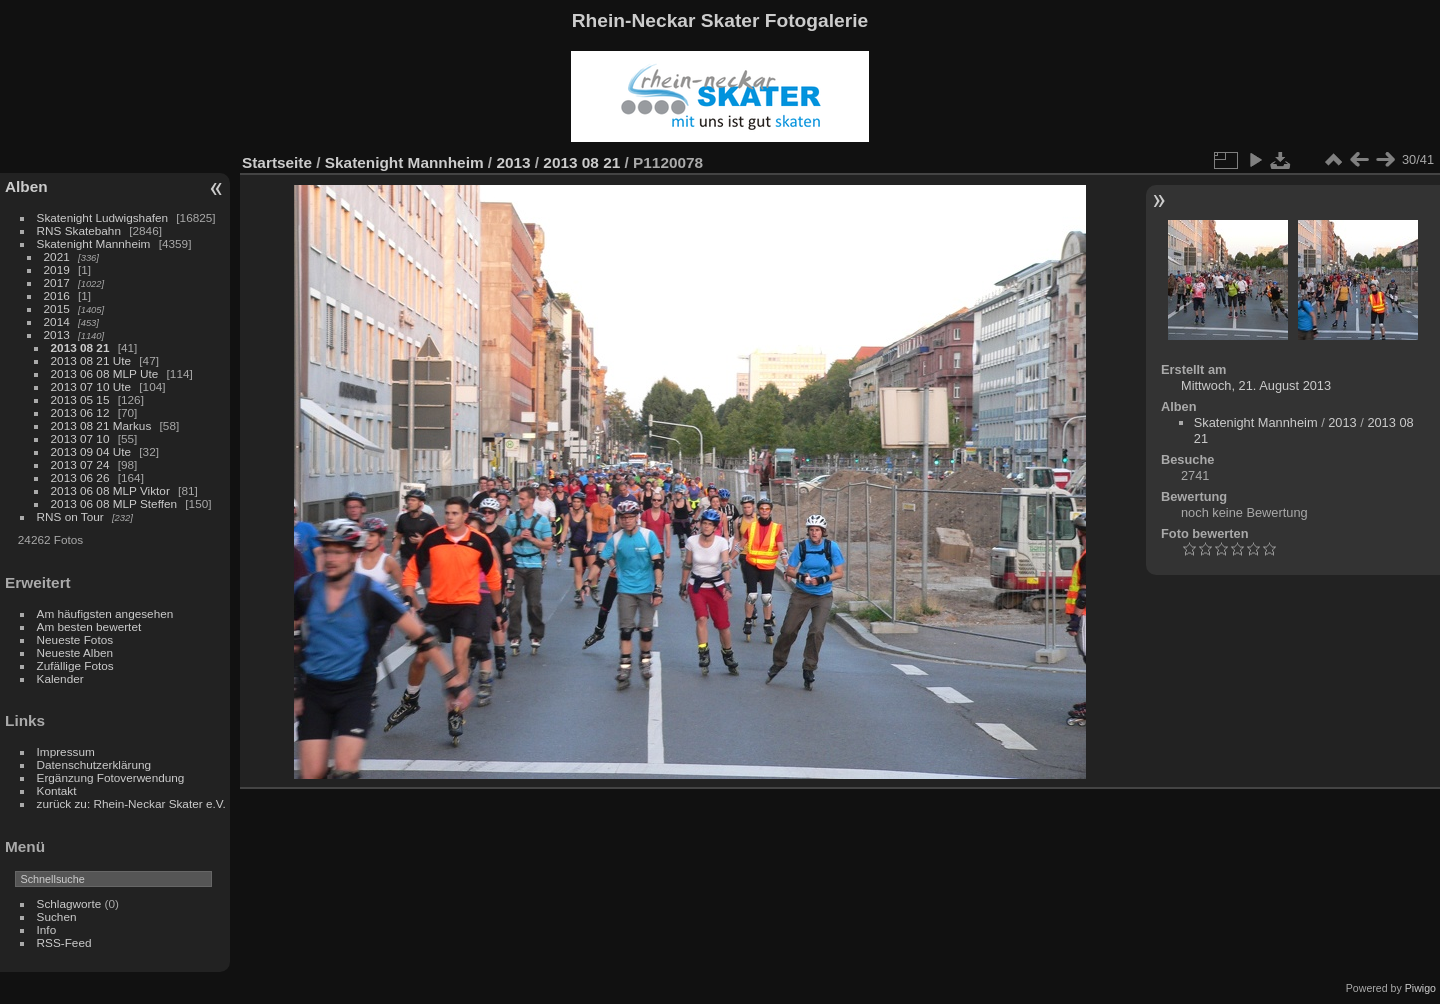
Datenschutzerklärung (94, 764)
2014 (57, 321)
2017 (57, 282)
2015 (57, 308)
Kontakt (57, 790)
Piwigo (1420, 988)
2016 (57, 295)
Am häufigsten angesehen (105, 613)
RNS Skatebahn (79, 230)
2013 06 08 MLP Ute (105, 373)
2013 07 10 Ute (91, 386)
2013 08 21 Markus (101, 425)
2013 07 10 (80, 438)
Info (47, 929)
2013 (57, 334)
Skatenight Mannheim (94, 243)
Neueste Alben (75, 652)
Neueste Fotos (75, 639)
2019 (57, 269)
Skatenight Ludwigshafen (102, 217)
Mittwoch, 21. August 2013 (1256, 385)
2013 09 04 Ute (91, 451)
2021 (57, 256)
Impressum (66, 751)
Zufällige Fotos (75, 665)
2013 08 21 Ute (91, 360)
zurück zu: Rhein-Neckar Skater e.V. (131, 803)
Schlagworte (69, 903)
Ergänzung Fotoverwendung (111, 777)
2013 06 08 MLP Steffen (114, 503)
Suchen (57, 916)
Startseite (277, 162)
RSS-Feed (64, 942)
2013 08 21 (80, 347)
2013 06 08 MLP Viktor (110, 490)
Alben (26, 186)
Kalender (60, 678)
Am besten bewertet (89, 626)
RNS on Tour (70, 516)
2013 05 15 (80, 399)
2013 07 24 (80, 464)
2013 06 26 (80, 477)
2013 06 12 (80, 412)
